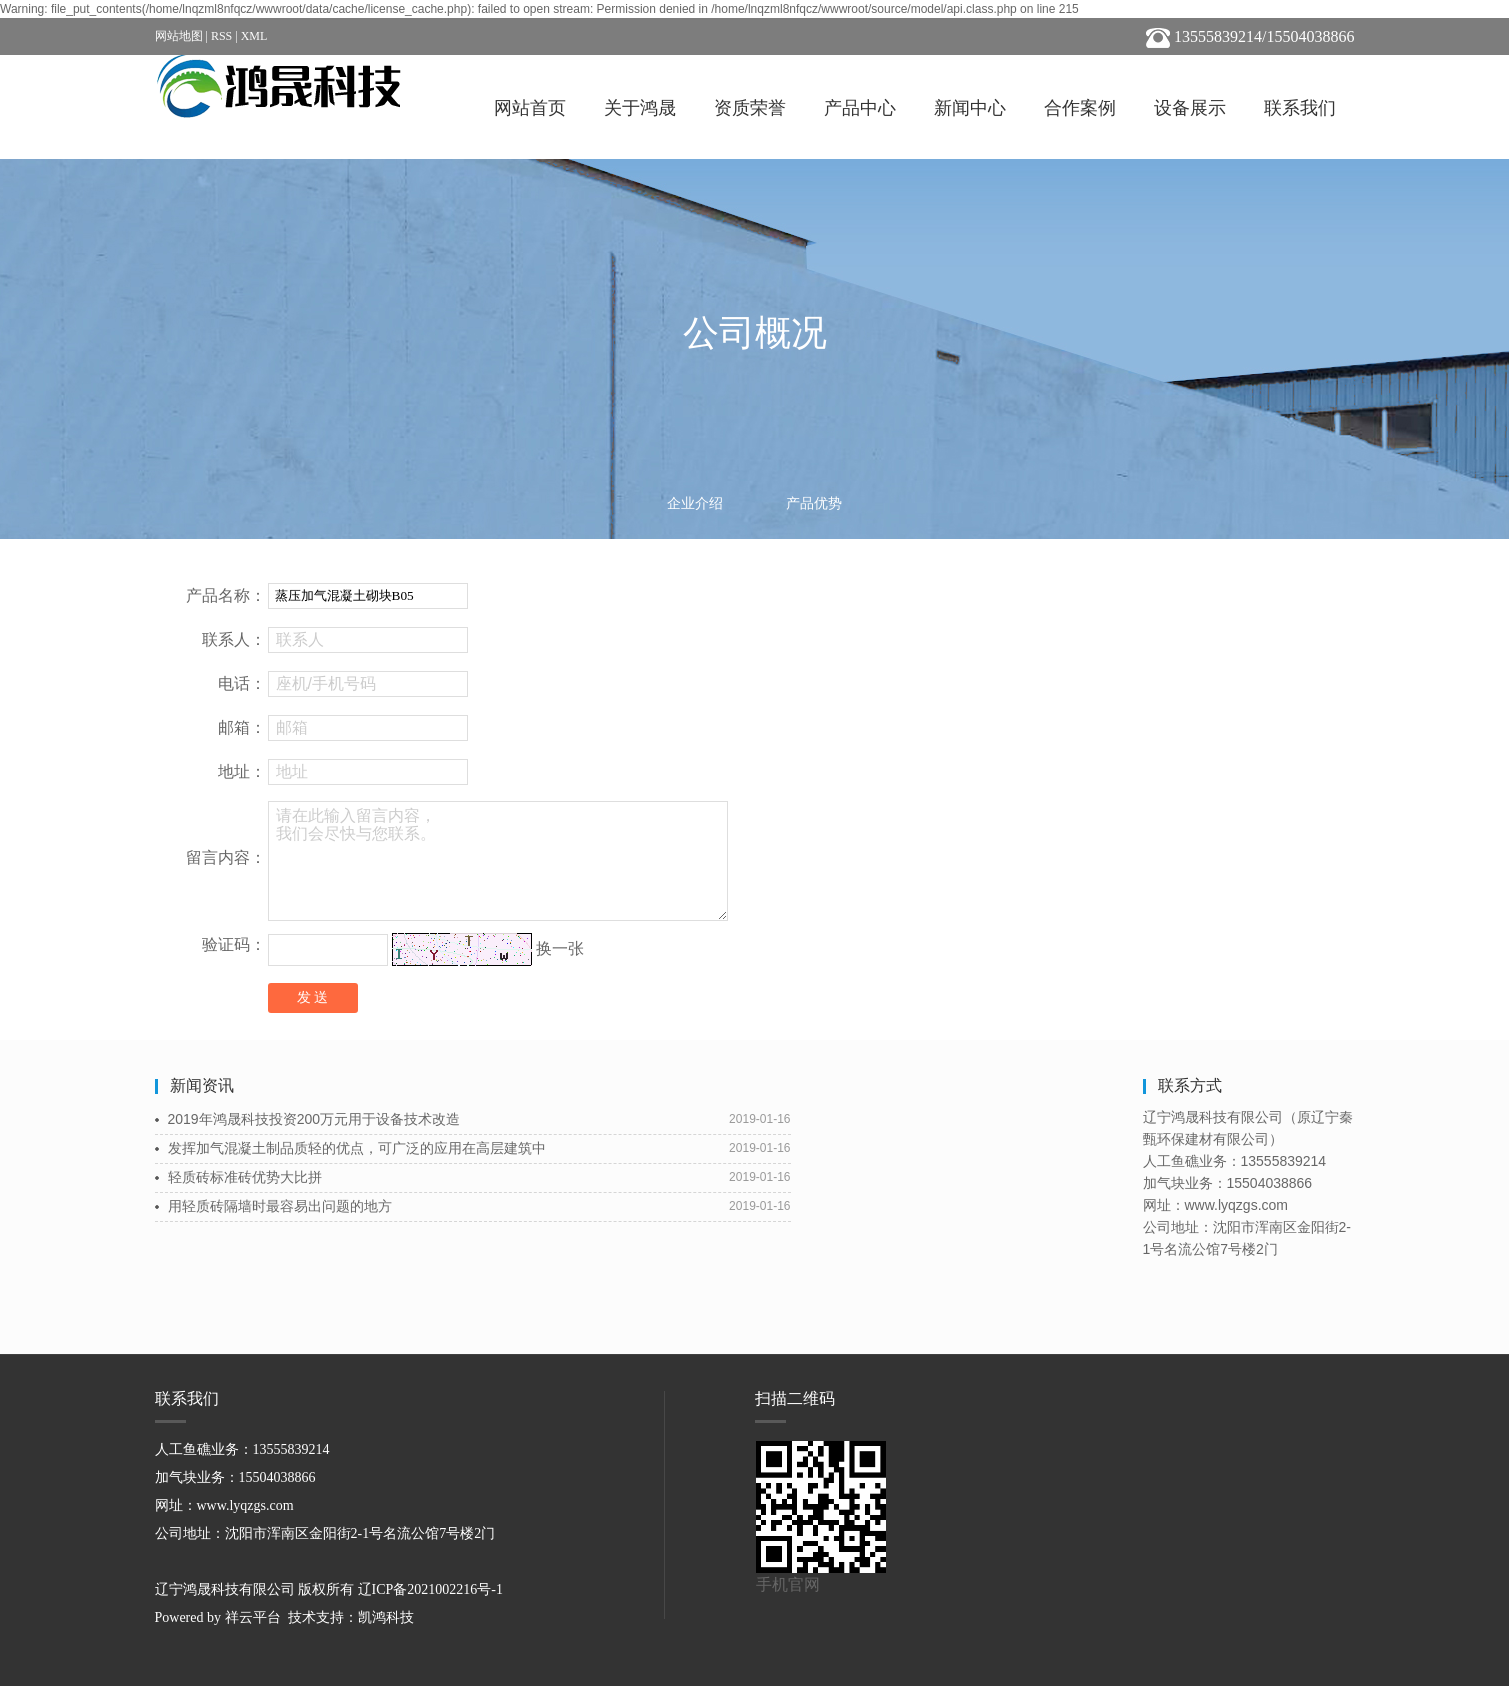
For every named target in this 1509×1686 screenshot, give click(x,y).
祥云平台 (253, 1617)
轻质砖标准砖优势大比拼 (245, 1177)
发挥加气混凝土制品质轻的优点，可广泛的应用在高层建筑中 (357, 1148)
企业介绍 (695, 503)
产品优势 (814, 503)
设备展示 (1190, 108)
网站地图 (179, 36)
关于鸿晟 (640, 108)
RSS (221, 36)
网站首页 (530, 108)
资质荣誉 (750, 108)
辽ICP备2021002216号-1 (430, 1589)
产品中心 (860, 108)
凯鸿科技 (386, 1617)
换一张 (560, 948)
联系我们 (1300, 108)
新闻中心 (970, 108)
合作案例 (1080, 108)
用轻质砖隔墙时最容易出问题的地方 (280, 1206)
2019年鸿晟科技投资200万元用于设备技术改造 (314, 1119)
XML (254, 36)
